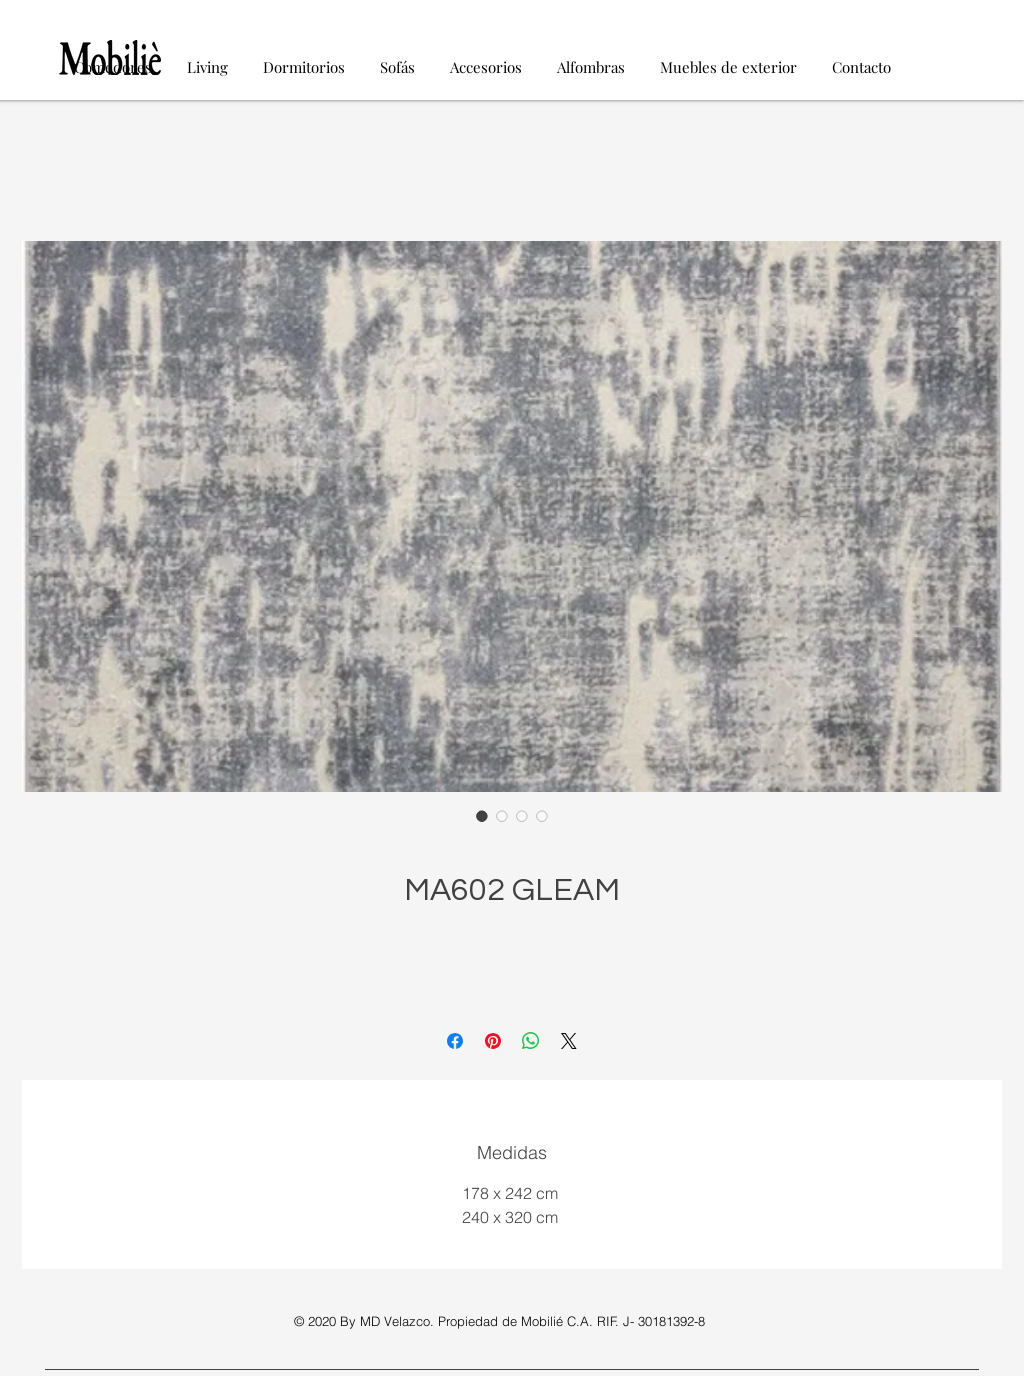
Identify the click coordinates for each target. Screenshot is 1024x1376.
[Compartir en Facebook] (455, 1041)
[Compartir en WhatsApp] (531, 1041)
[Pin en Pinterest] (493, 1041)
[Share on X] (569, 1041)
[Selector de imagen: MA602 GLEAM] (482, 816)
